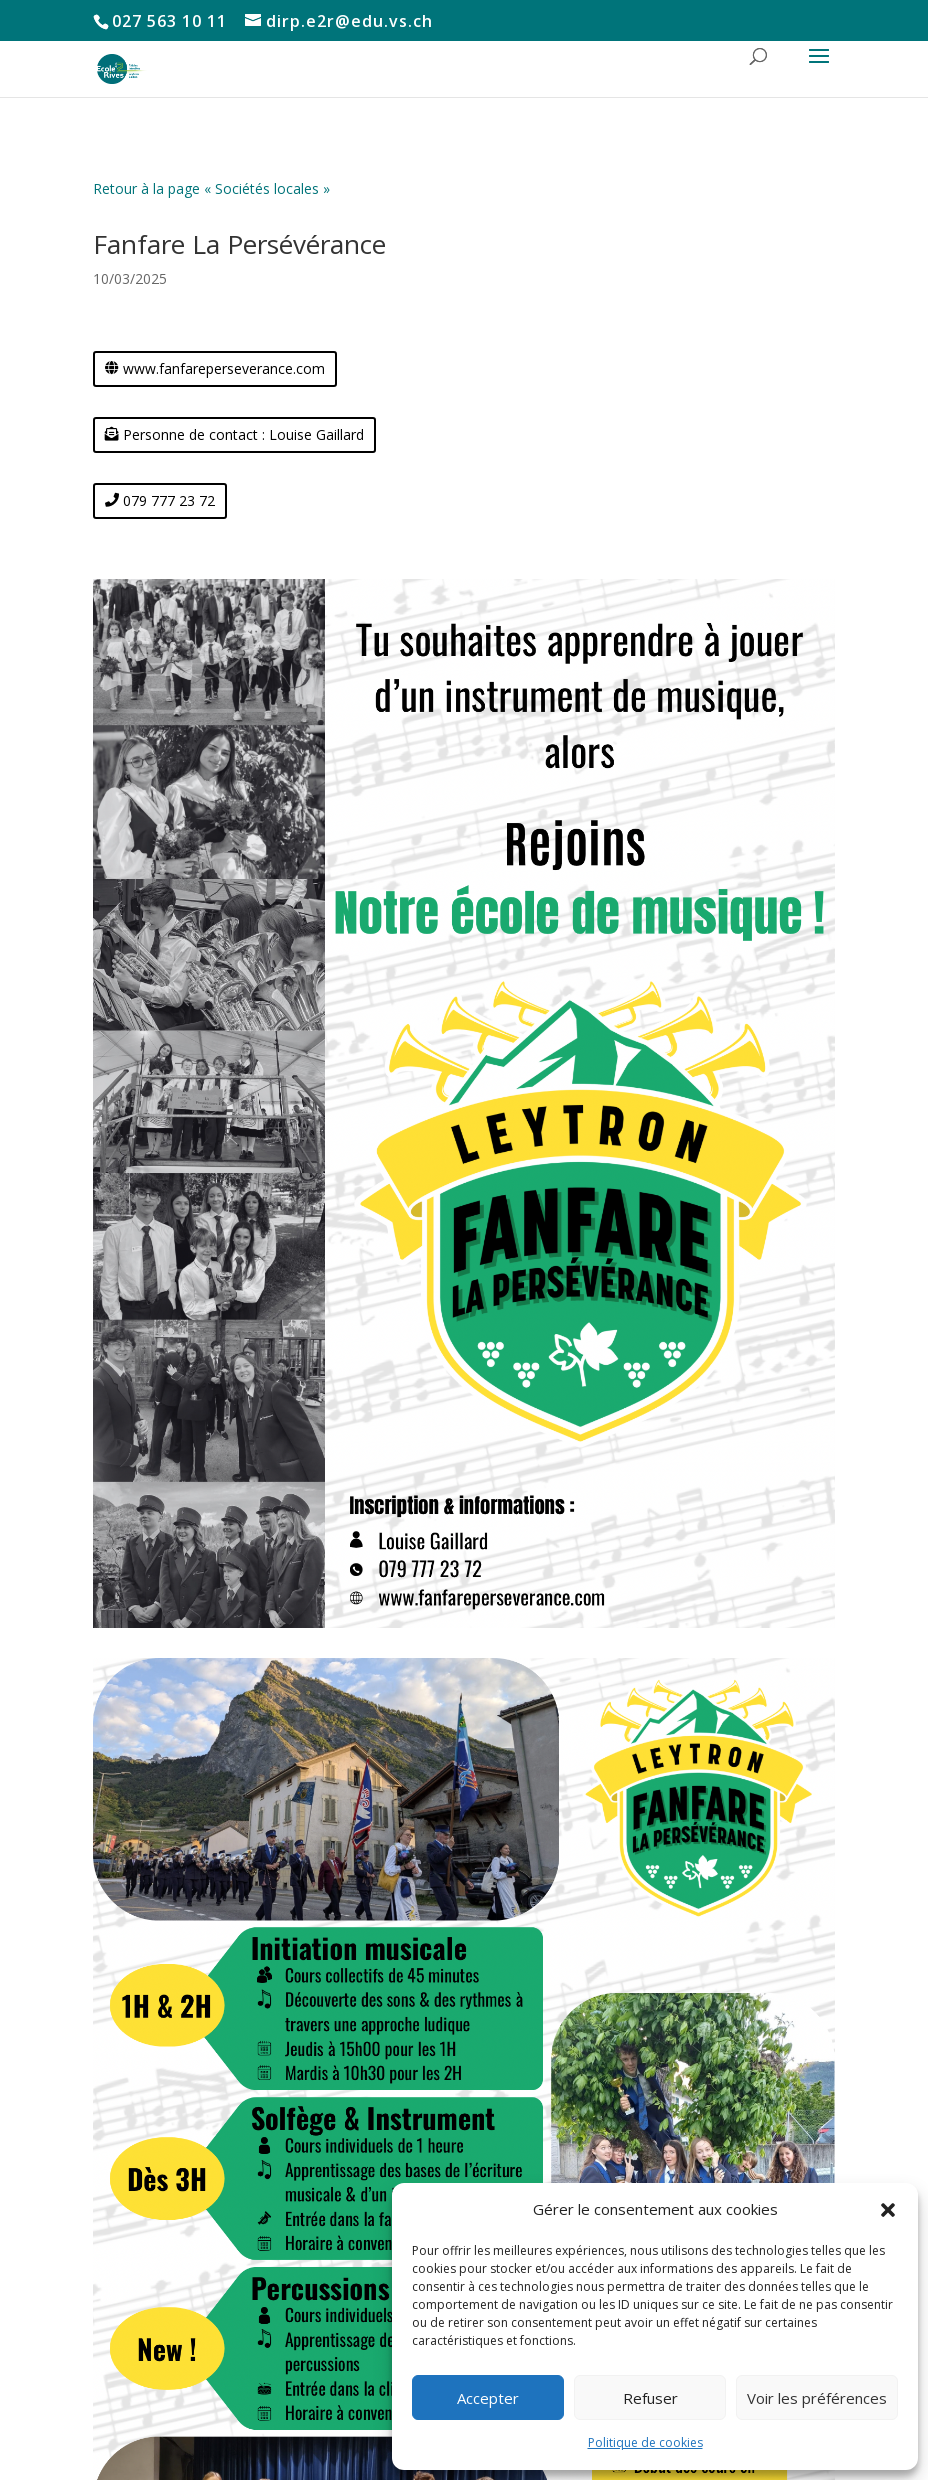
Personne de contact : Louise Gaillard (243, 434)
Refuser (650, 2398)
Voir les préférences (817, 2398)
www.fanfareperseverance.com (224, 368)
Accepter (488, 2398)
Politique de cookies (645, 2442)
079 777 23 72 (169, 500)
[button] (888, 2210)
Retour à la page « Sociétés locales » (211, 188)
